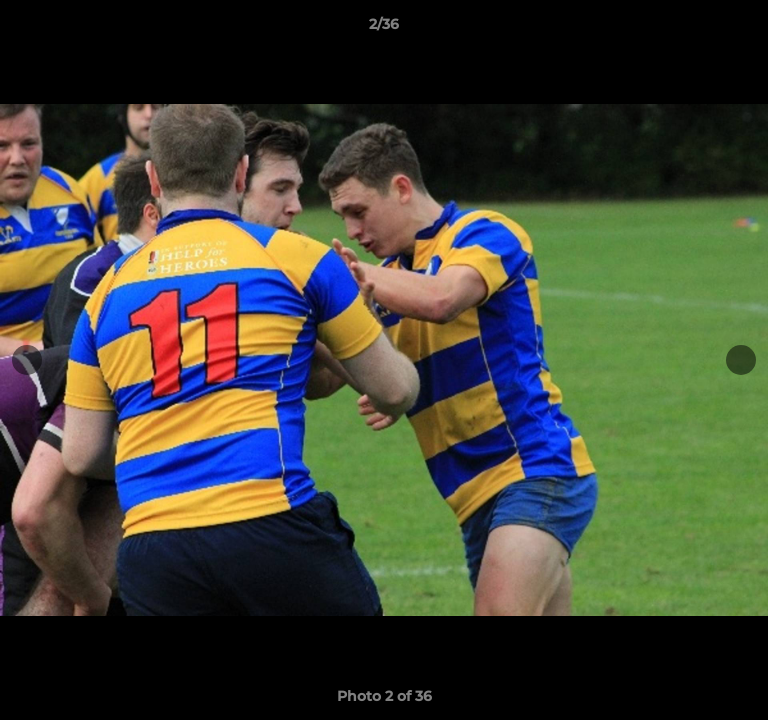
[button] (744, 29)
